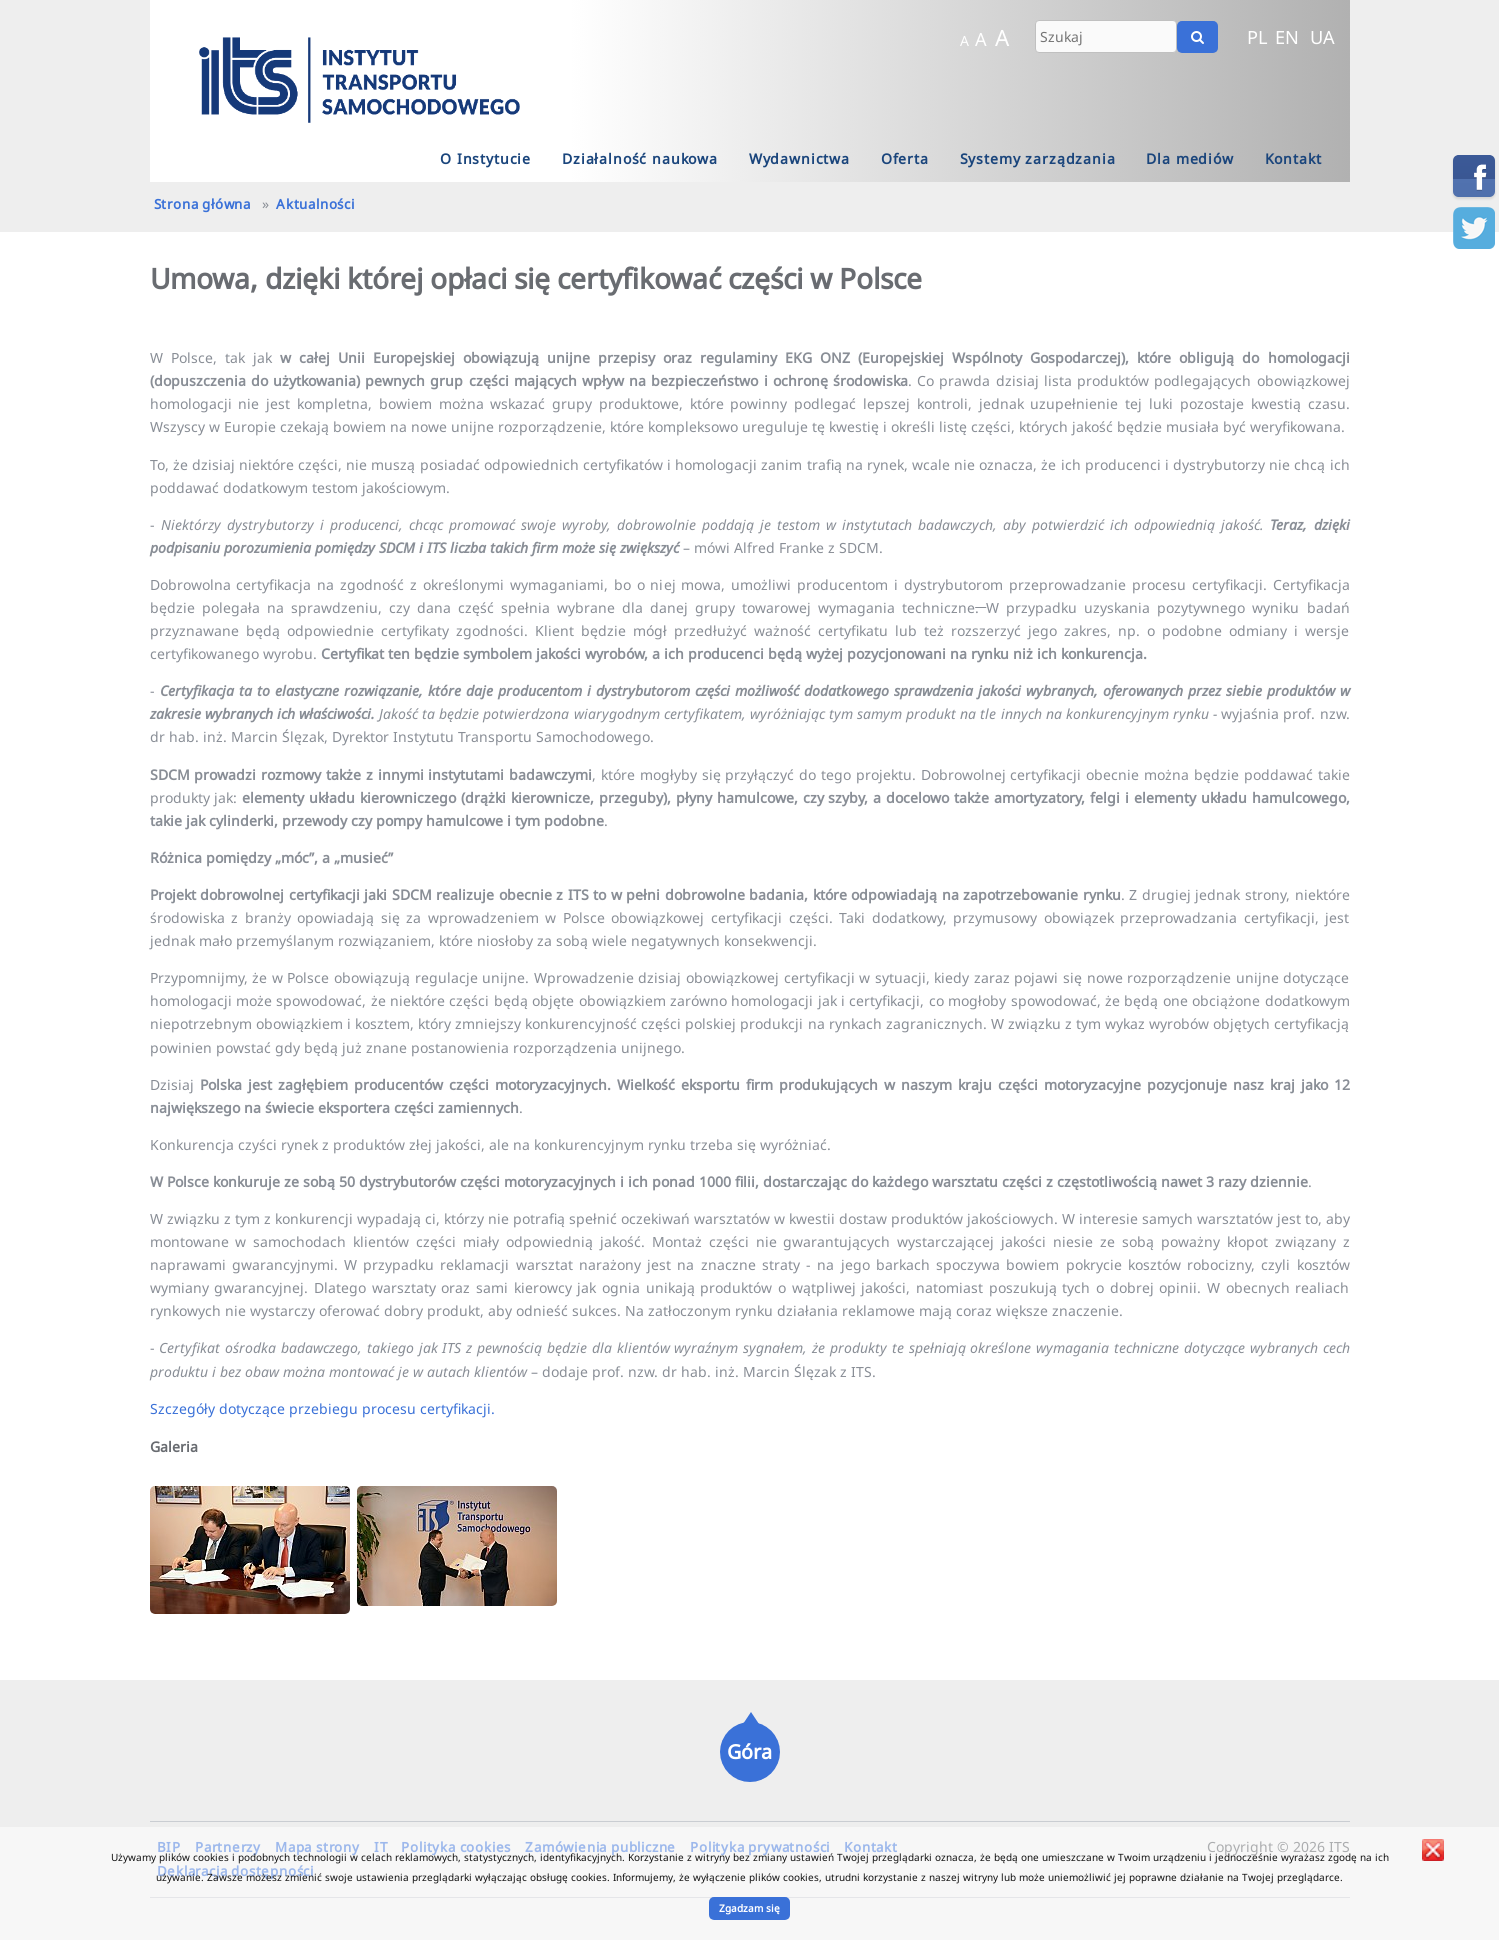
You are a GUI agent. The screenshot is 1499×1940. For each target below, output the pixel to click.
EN (1287, 37)
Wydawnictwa (799, 158)
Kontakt (1293, 158)
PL (1257, 37)
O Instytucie (485, 158)
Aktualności (315, 204)
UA (1322, 37)
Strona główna (202, 204)
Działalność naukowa (640, 158)
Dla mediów (1189, 158)
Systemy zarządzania (1038, 158)
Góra (749, 1751)
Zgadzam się (749, 1908)
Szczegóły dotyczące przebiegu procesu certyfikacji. (322, 1408)
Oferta (905, 158)
